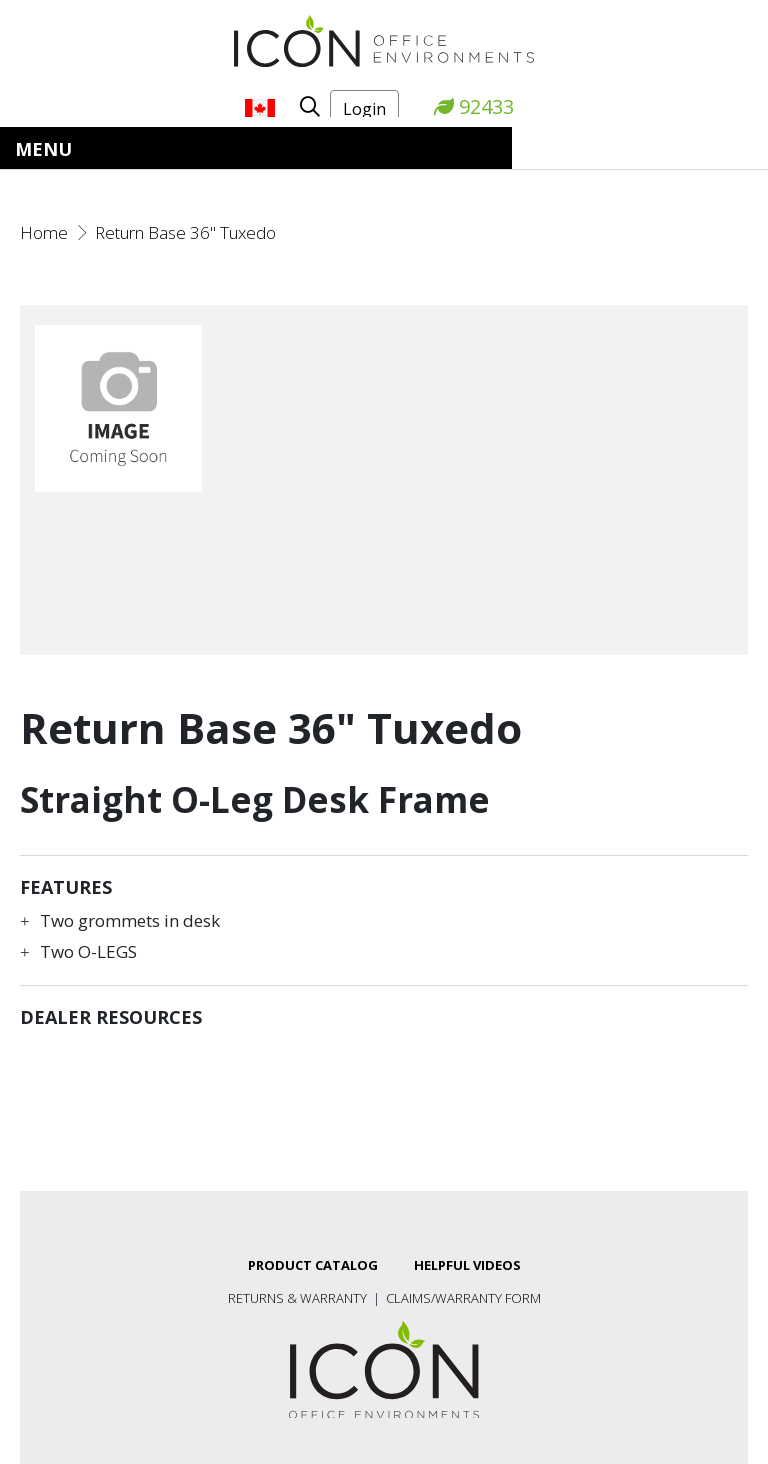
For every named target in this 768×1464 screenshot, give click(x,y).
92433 (474, 106)
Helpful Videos (467, 1265)
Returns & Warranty (297, 1298)
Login (364, 109)
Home (44, 232)
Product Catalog (313, 1265)
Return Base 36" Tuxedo (185, 232)
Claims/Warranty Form (463, 1298)
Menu (43, 149)
